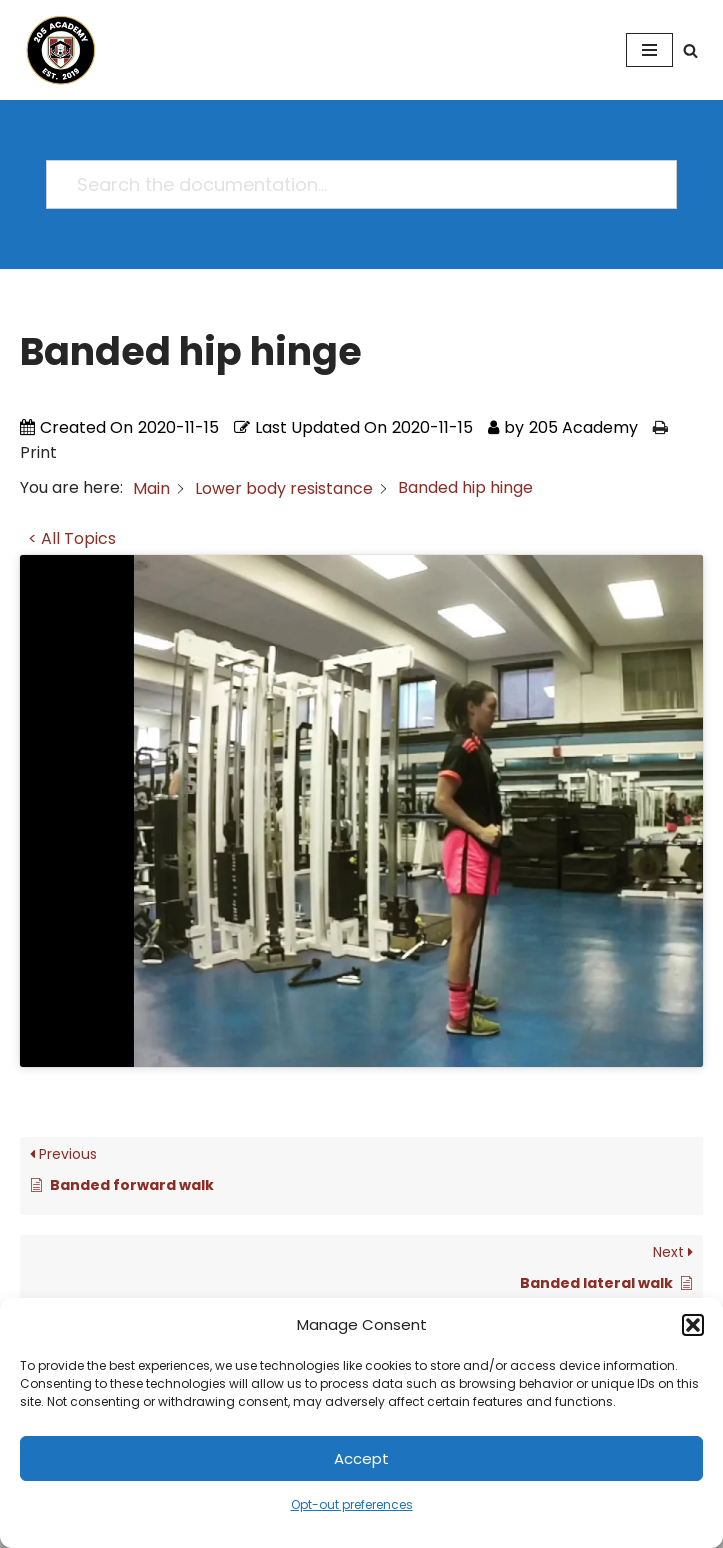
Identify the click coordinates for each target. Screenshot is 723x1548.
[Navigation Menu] (649, 50)
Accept (361, 1458)
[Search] (690, 50)
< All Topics (72, 538)
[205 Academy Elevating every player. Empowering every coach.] (56, 50)
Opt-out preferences (352, 1504)
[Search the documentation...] (352, 184)
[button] (693, 1325)
